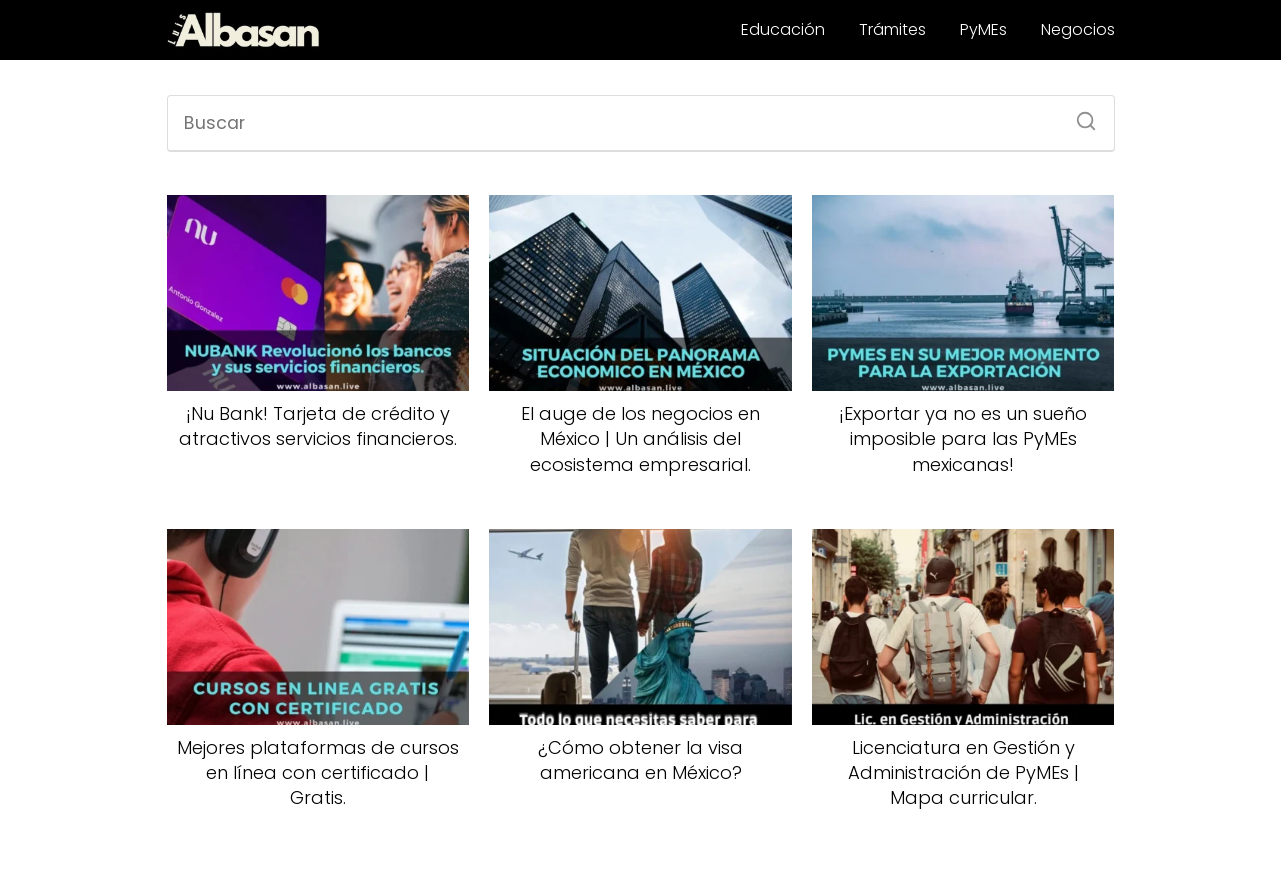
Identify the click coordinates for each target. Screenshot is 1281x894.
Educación (783, 29)
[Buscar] (1079, 115)
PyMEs (983, 29)
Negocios (1078, 29)
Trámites (892, 29)
